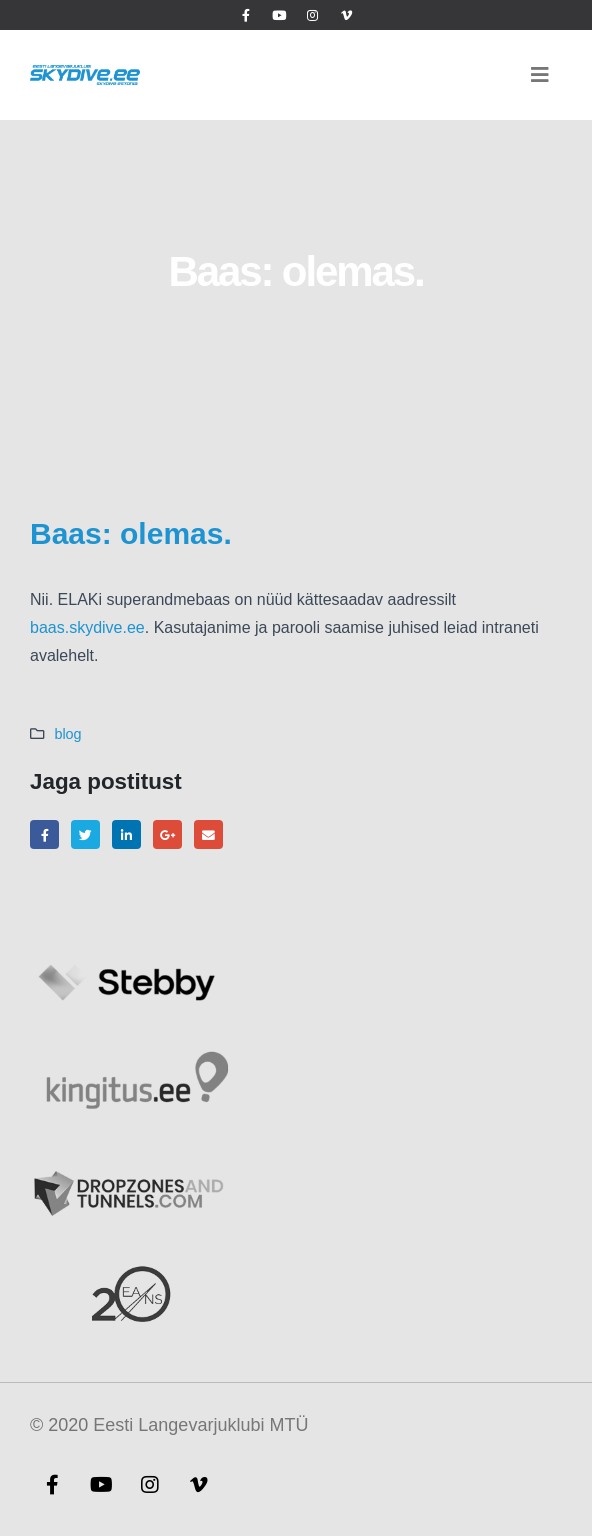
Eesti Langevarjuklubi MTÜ (200, 1425)
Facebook (44, 834)
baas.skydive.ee (87, 627)
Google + (167, 834)
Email (208, 834)
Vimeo (199, 1484)
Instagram (150, 1484)
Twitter (85, 834)
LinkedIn (126, 834)
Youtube (101, 1484)
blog (67, 734)
